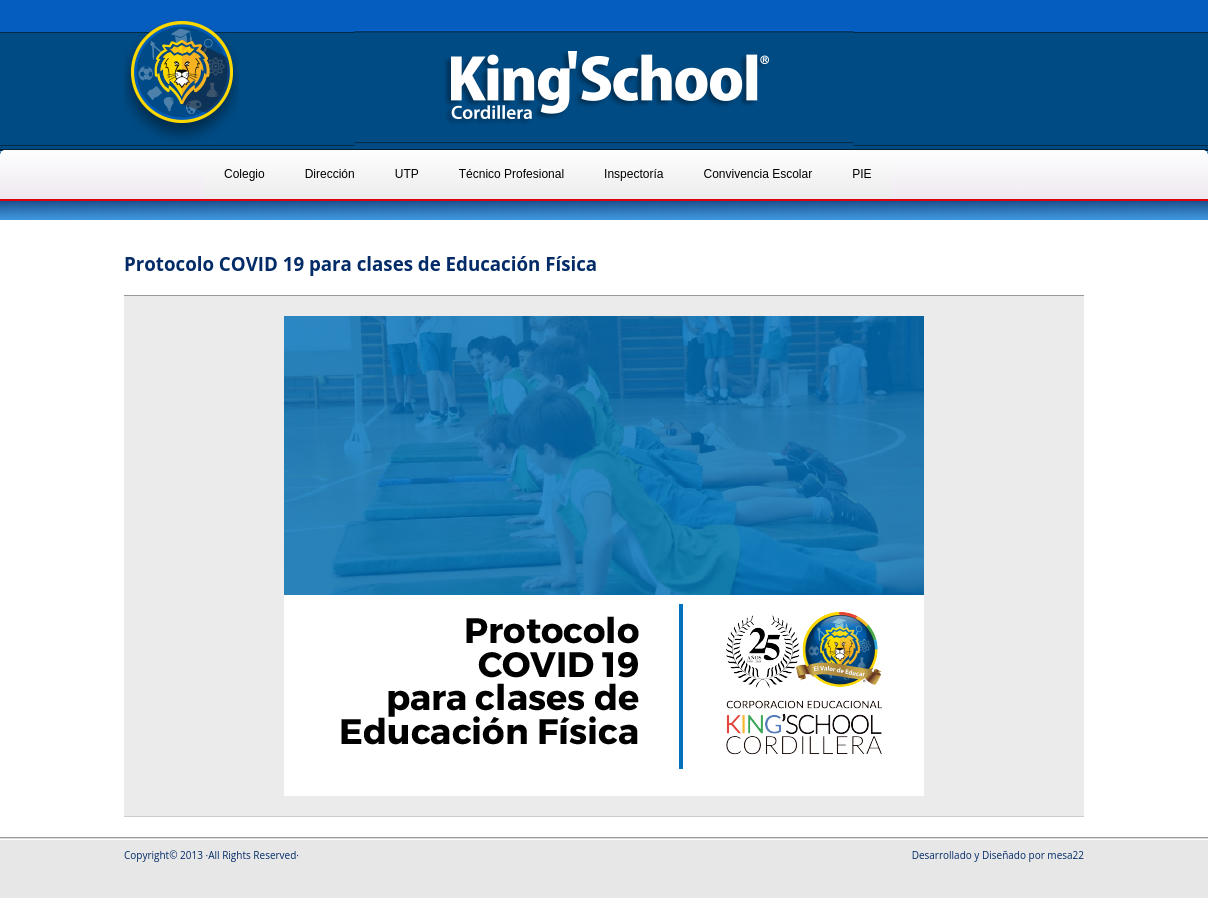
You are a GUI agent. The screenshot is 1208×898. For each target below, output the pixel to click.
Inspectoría (633, 174)
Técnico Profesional (511, 174)
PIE (861, 174)
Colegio (244, 174)
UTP (407, 174)
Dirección (330, 174)
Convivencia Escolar (757, 174)
